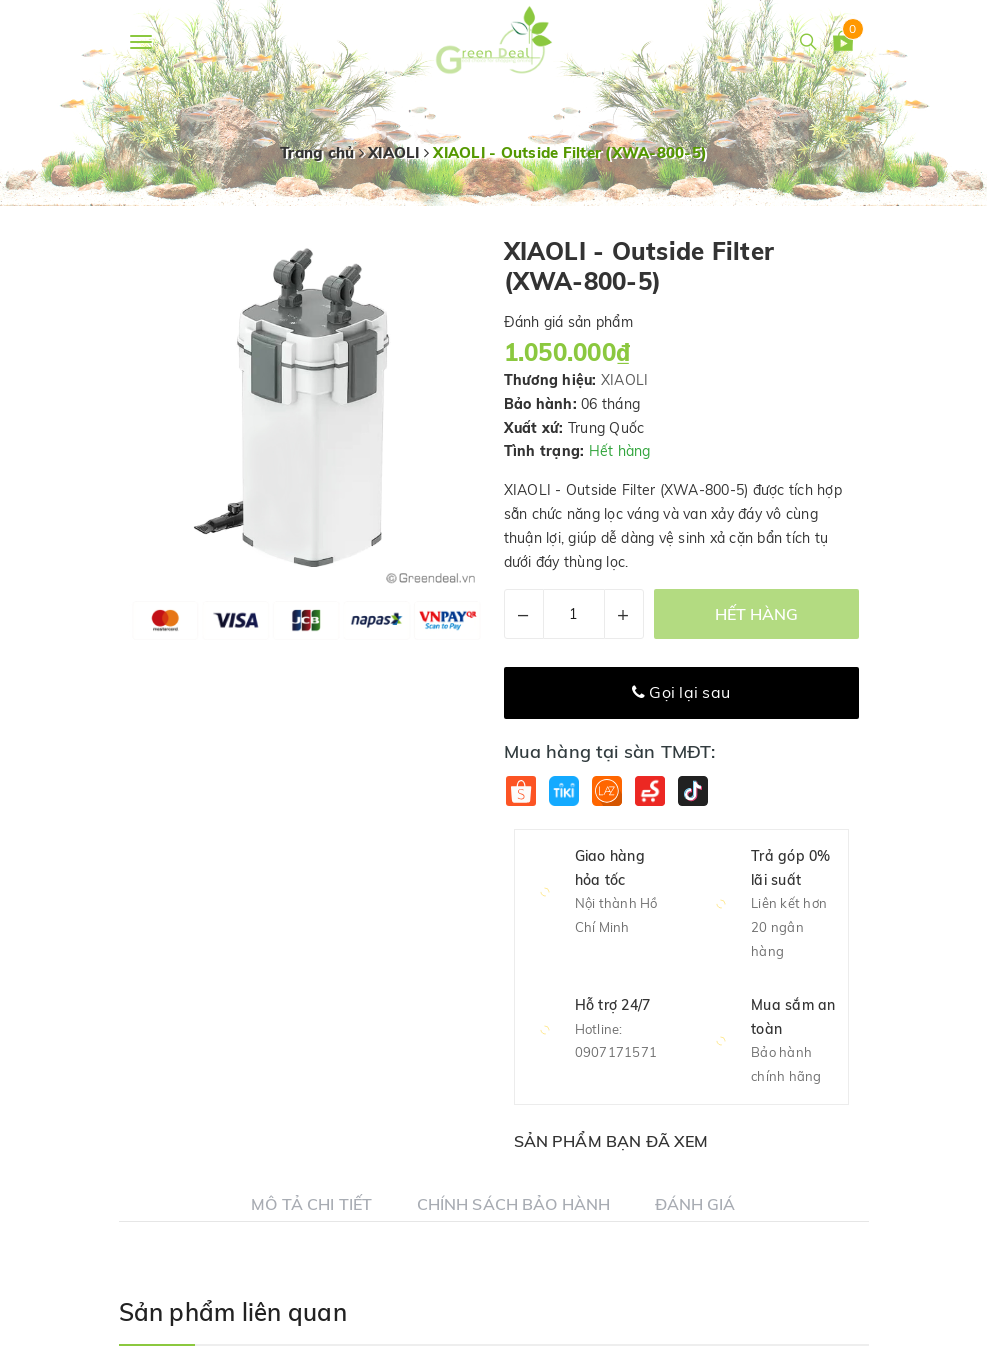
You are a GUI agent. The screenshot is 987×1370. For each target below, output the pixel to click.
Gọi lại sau (681, 692)
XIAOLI (625, 380)
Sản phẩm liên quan (233, 1312)
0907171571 (616, 1052)
